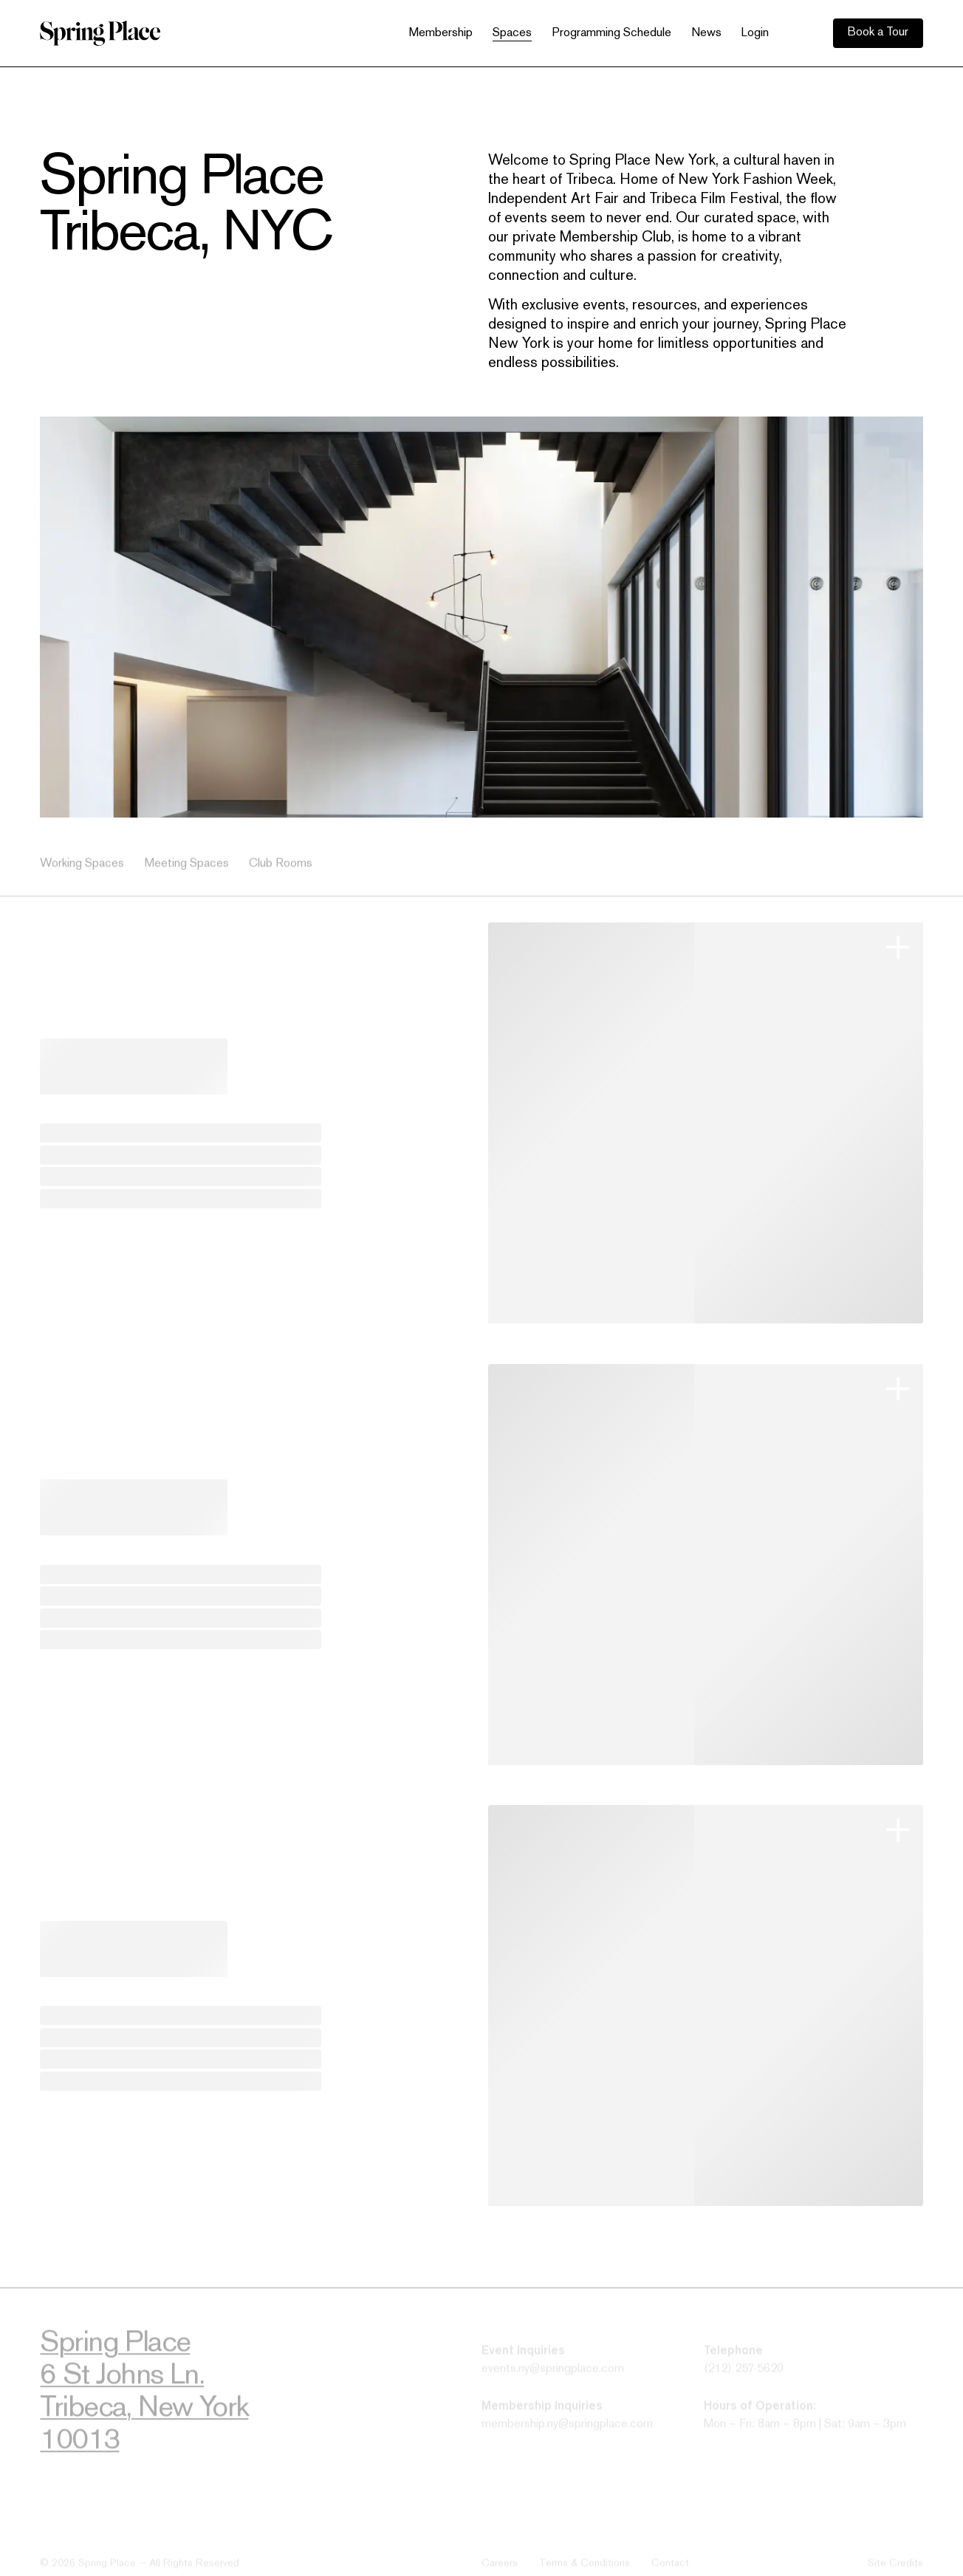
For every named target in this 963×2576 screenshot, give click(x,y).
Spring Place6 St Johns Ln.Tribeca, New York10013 (144, 2399)
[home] (100, 33)
